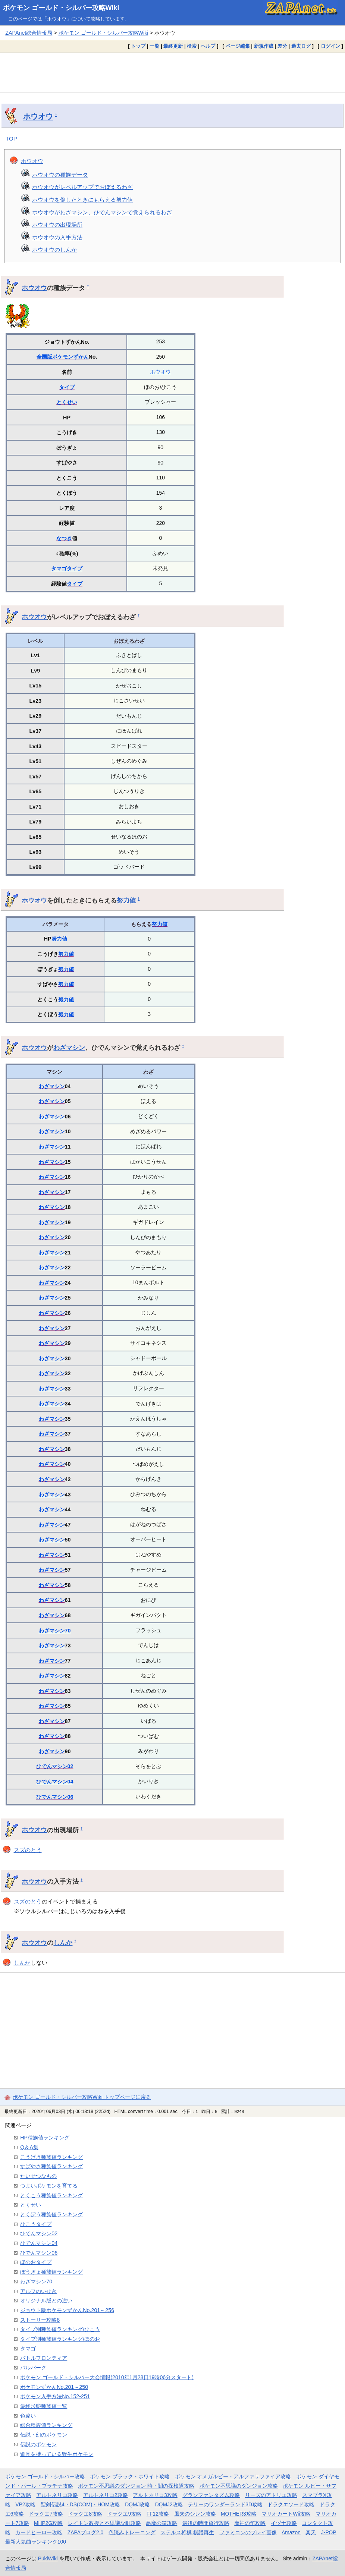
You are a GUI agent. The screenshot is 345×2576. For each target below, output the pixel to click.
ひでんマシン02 (54, 1766)
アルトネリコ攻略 (57, 2495)
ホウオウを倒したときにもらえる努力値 (82, 199)
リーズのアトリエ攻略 (271, 2495)
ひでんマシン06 (54, 1797)
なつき (64, 538)
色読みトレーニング (132, 2532)
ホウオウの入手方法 (57, 237)
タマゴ (59, 568)
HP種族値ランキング (44, 2138)
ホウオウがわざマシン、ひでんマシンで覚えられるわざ (102, 212)
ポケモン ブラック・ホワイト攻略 (130, 2476)
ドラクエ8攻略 (85, 2514)
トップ (138, 46)
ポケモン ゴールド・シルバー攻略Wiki (61, 8)
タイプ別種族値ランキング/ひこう (60, 2329)
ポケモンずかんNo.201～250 (54, 2387)
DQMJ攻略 (137, 2504)
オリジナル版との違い (46, 2300)
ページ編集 (238, 46)
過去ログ (301, 46)
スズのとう (28, 1850)
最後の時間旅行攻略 (205, 2523)
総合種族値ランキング (46, 2425)
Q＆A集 (29, 2147)
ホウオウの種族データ (60, 174)
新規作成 (263, 46)
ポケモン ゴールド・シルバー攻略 (45, 2476)
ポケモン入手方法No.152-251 (55, 2396)
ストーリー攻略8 (40, 2320)
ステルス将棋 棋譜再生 (187, 2532)
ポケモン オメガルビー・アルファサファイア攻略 (233, 2476)
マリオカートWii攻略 (285, 2514)
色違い (28, 2416)
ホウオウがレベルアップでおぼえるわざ (82, 187)
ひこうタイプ (35, 2224)
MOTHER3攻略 (239, 2514)
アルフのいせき (38, 2291)
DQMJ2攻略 (169, 2504)
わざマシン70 (55, 1631)
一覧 (154, 46)
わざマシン (69, 1047)
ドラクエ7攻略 (46, 2514)
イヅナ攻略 (284, 2523)
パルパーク (33, 2368)
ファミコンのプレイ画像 (248, 2532)
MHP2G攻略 (48, 2523)
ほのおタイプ (35, 2262)
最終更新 (173, 46)
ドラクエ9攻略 (124, 2514)
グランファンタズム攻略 (211, 2495)
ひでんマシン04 (54, 1782)
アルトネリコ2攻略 (105, 2495)
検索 (192, 46)
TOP (11, 138)
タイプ (67, 387)
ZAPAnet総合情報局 (28, 33)
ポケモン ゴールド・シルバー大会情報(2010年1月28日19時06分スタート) (107, 2377)
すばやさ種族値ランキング (51, 2166)
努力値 (126, 900)
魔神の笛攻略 (250, 2523)
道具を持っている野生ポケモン (56, 2454)
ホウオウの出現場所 (57, 224)
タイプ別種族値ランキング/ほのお (60, 2339)
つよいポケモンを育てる (49, 2186)
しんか (62, 1942)
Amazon (291, 2532)
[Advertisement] (172, 72)
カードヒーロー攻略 (38, 2532)
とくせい (66, 402)
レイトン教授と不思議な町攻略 (104, 2523)
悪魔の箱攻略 (161, 2523)
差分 (282, 46)
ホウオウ (38, 116)
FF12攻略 (158, 2514)
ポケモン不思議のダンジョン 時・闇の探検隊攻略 (136, 2486)
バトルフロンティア (43, 2358)
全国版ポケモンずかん (63, 357)
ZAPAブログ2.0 (85, 2532)
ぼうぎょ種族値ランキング (51, 2272)
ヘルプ (208, 46)
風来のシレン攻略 (195, 2514)
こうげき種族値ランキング (51, 2157)
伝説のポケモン (38, 2444)
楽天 (310, 2532)
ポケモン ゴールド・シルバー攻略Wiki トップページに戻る (82, 2097)
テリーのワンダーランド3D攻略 (225, 2504)
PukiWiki (48, 2558)
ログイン (330, 46)
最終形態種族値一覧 (43, 2406)
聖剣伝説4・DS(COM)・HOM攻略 (80, 2504)
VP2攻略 (25, 2504)
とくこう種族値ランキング (51, 2195)
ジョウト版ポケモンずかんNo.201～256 (67, 2310)
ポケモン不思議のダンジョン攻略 (239, 2486)
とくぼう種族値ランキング (51, 2214)
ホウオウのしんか (54, 249)
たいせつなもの (38, 2176)
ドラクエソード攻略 (290, 2504)
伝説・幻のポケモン (43, 2435)
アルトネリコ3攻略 (155, 2495)
